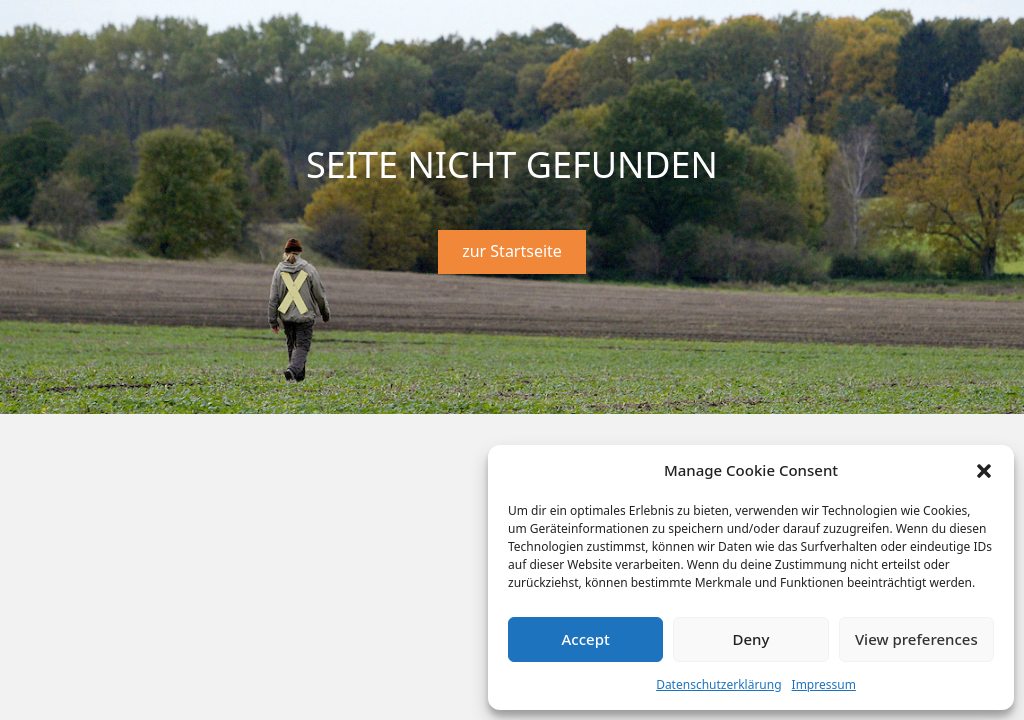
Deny (751, 639)
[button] (984, 471)
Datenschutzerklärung (718, 684)
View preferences (916, 639)
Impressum (824, 684)
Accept (586, 639)
